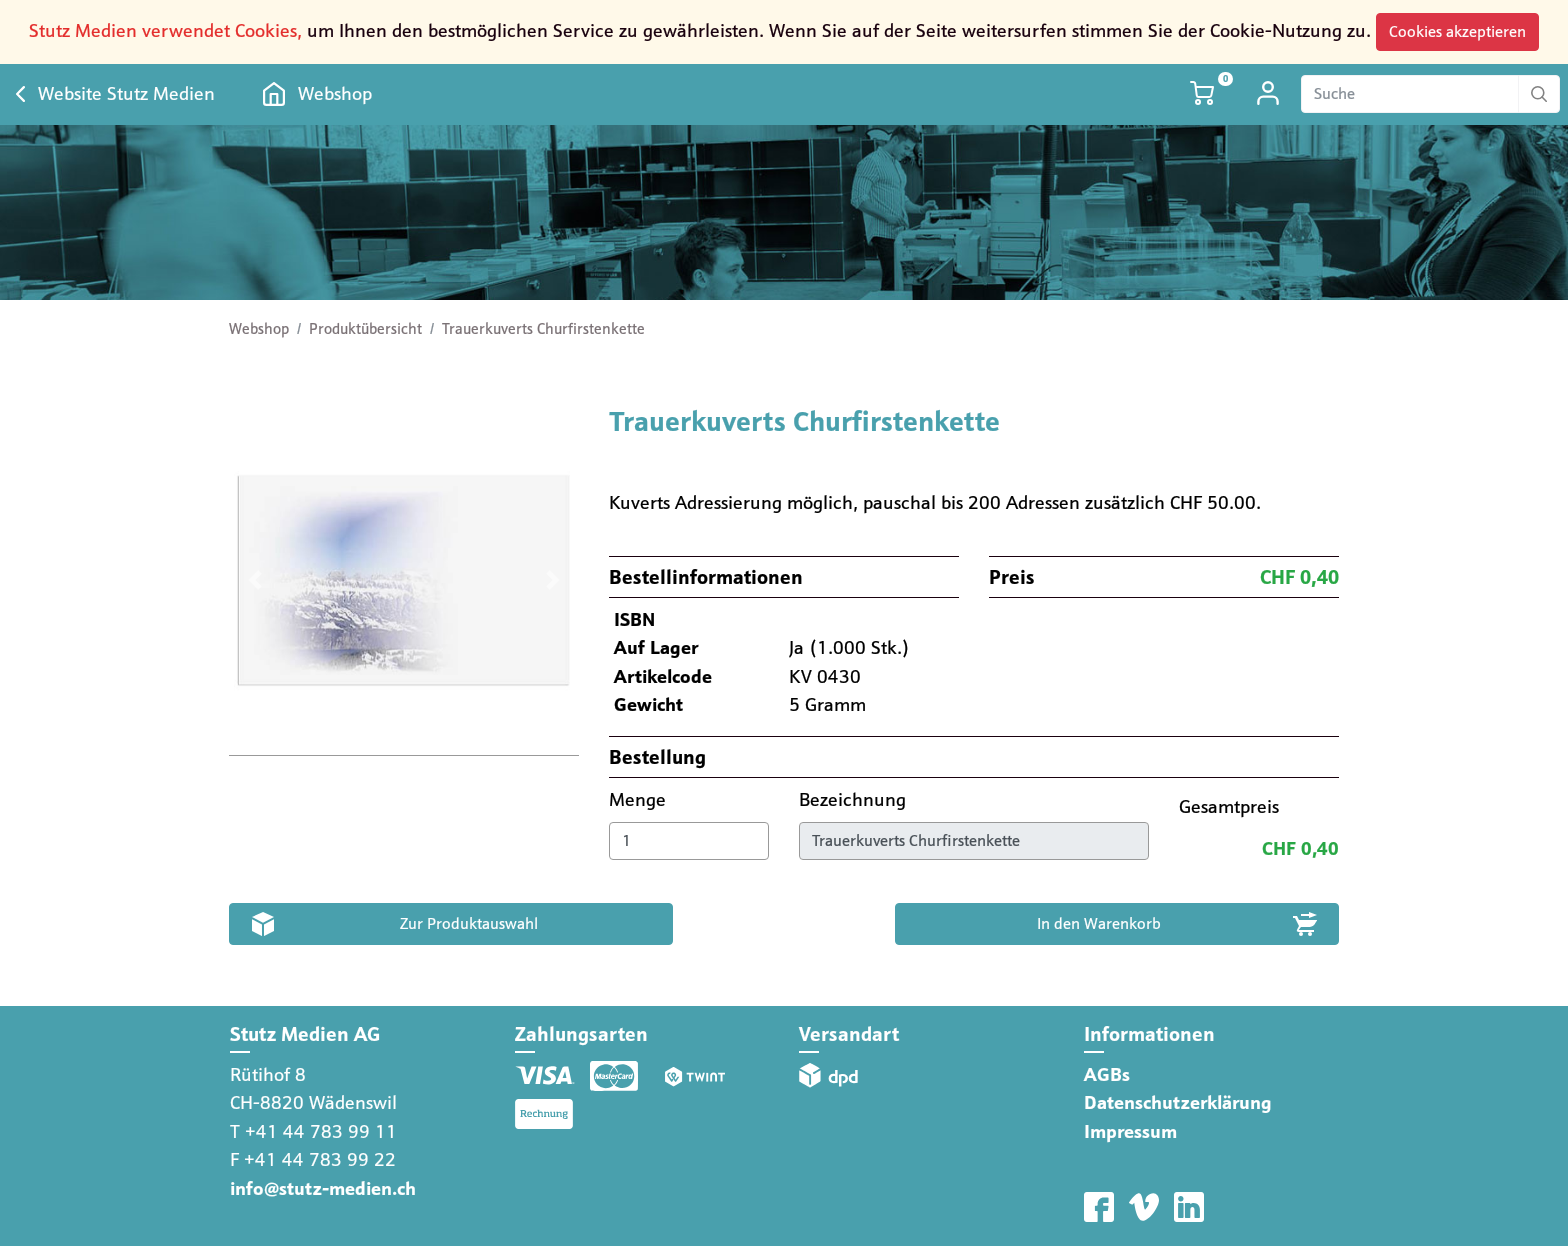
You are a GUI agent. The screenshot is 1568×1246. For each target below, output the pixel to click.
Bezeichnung (855, 799)
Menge (640, 799)
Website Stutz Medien (126, 93)
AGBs (1107, 1074)
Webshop (335, 93)
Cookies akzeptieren (1457, 31)
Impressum (1130, 1131)
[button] (255, 580)
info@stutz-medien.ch (323, 1188)
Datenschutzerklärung (1178, 1102)
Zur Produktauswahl (469, 923)
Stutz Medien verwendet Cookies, (165, 30)
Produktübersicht (365, 329)
